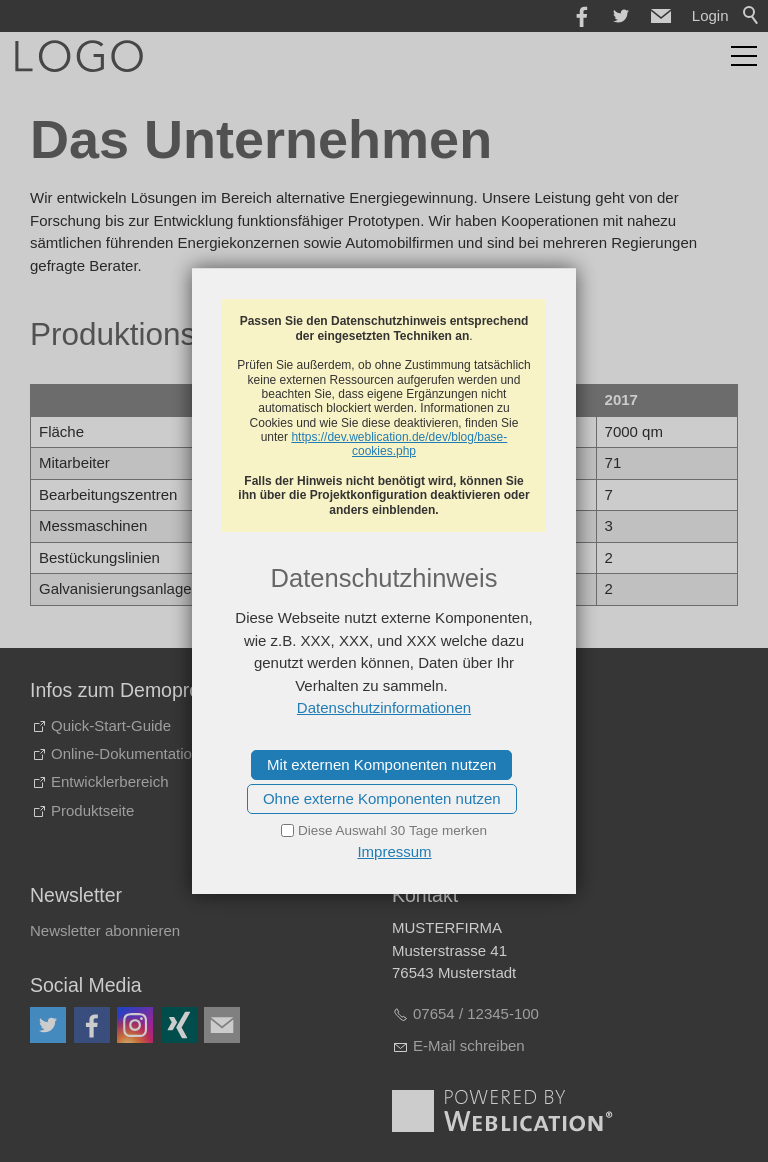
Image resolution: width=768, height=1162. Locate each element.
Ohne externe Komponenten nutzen (382, 798)
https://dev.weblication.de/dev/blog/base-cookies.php (399, 444)
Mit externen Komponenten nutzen (381, 764)
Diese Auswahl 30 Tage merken (392, 830)
